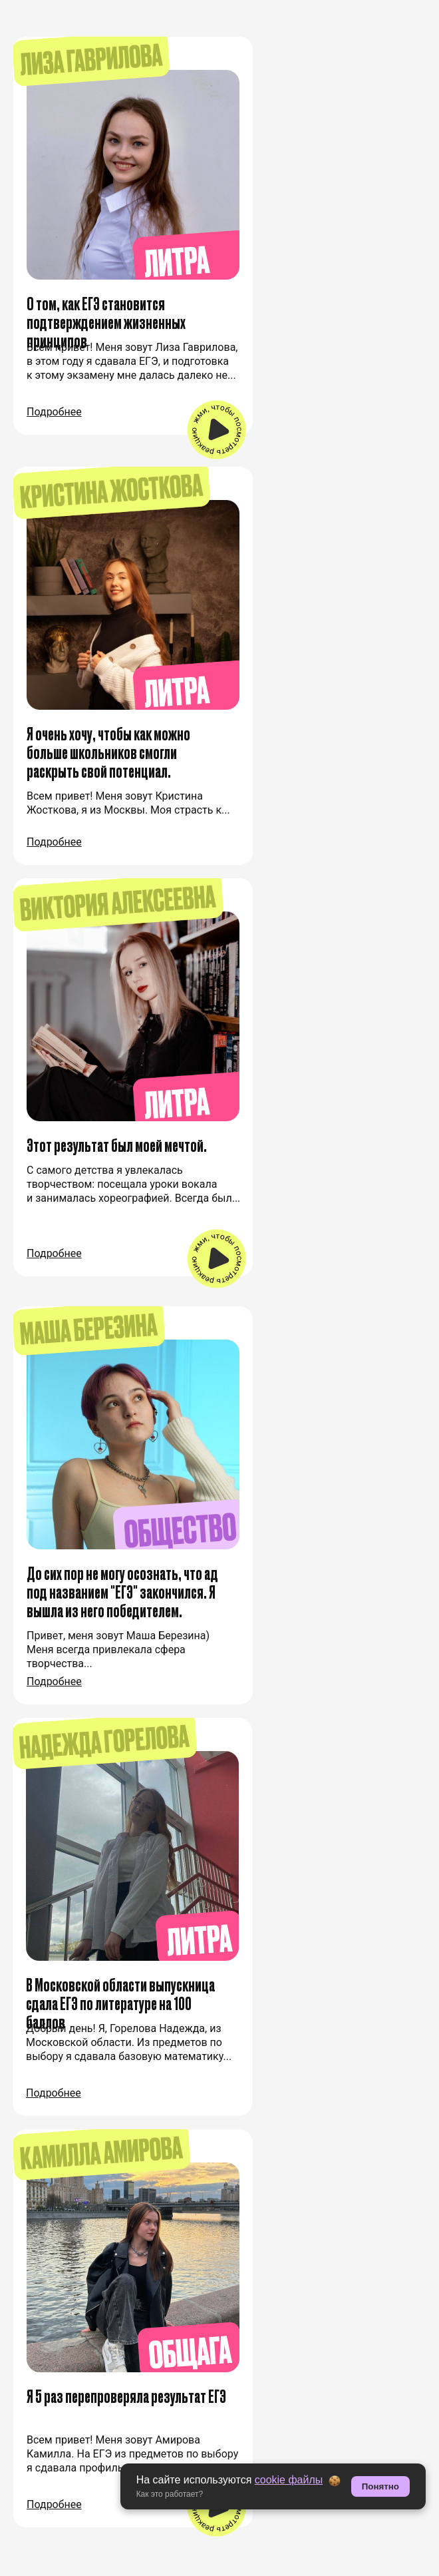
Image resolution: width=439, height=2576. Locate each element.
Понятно (380, 2486)
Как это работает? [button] (170, 2494)
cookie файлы (289, 2479)
